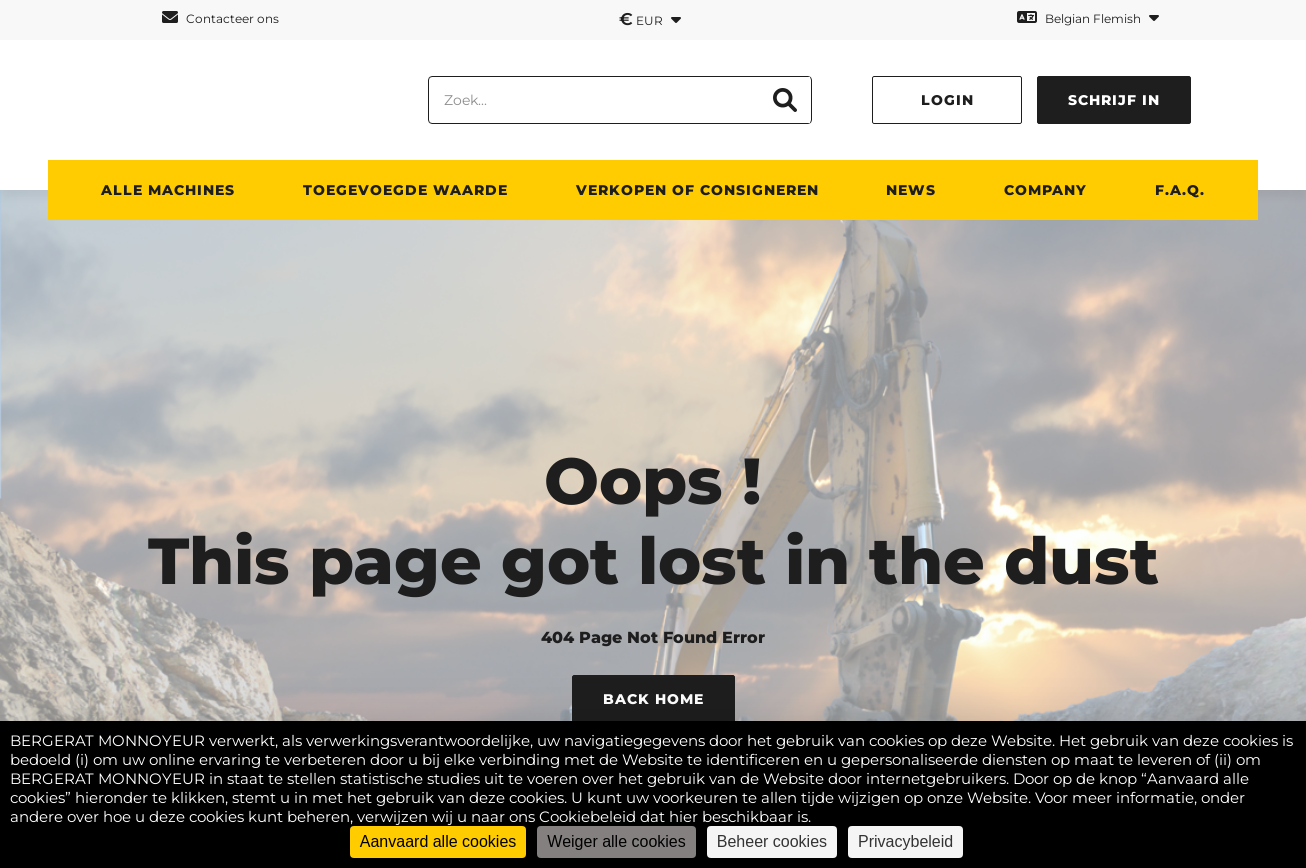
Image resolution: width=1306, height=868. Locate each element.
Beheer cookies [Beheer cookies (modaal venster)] (772, 841)
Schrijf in (1114, 100)
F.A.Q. (1180, 190)
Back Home (653, 699)
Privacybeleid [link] (905, 841)
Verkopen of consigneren (697, 190)
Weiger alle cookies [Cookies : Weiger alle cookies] (616, 841)
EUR (650, 19)
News (911, 190)
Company (1045, 190)
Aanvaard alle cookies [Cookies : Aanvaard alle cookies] (438, 841)
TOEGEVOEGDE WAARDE (405, 190)
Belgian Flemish (1088, 17)
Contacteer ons (220, 17)
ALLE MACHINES (168, 190)
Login (947, 100)
